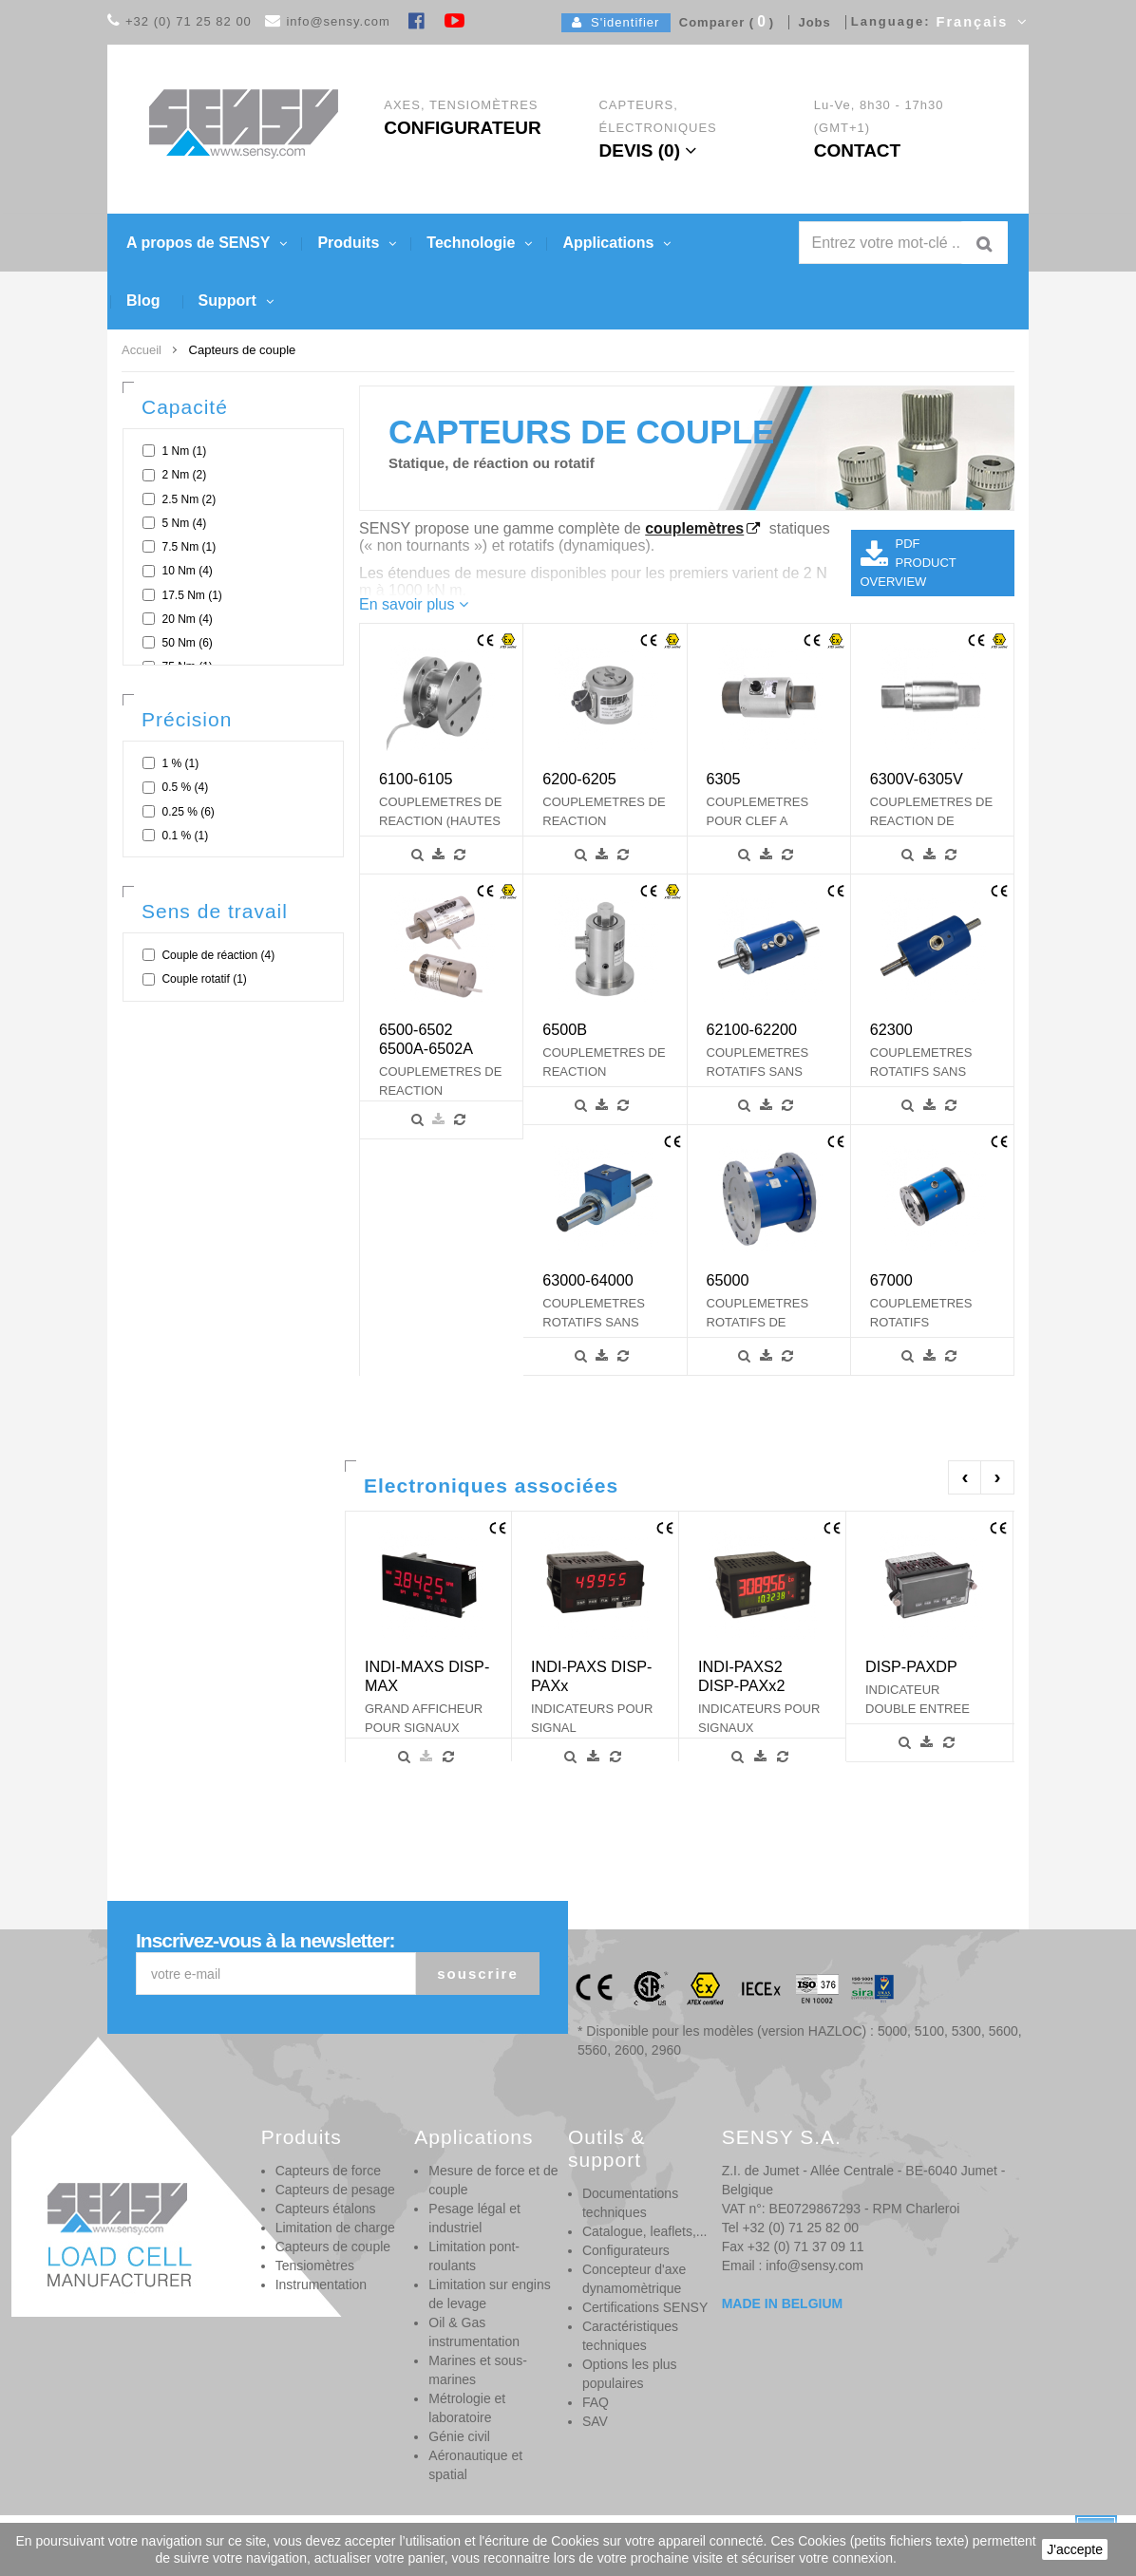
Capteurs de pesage (335, 2189)
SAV (595, 2421)
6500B (564, 1029)
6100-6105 (415, 778)
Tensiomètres (314, 2265)
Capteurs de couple (332, 2246)
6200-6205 (578, 778)
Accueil (141, 350)
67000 (891, 1279)
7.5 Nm (188, 547)
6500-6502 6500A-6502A (426, 1039)
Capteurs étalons (325, 2208)
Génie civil (459, 2436)
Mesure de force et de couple (493, 2180)
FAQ (595, 2402)
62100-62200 (752, 1029)
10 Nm (186, 570)
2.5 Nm (188, 499)
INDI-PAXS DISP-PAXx (591, 1676)
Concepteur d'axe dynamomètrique (634, 2279)
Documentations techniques (630, 2203)
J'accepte (1075, 2549)
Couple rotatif (203, 979)
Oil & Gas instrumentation (474, 2332)
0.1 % (184, 835)
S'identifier (616, 22)
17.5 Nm (191, 595)
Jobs (810, 22)
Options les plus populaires (629, 2374)
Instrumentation (321, 2284)
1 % (180, 763)
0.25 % (187, 811)
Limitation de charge (335, 2227)
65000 (728, 1279)
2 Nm (183, 474)
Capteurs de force (328, 2170)
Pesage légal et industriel (474, 2218)
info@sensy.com (337, 21)
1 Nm (183, 451)
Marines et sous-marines (477, 2370)
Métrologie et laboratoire (466, 2408)
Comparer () (723, 22)
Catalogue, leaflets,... (645, 2231)
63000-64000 (587, 1279)
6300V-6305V (916, 778)
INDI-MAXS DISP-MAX (427, 1676)
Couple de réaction (218, 955)
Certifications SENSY (645, 2307)
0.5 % (184, 787)
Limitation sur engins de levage (489, 2294)
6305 (724, 778)
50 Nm (186, 642)
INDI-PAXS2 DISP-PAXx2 (741, 1676)
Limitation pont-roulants (474, 2256)
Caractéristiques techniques (630, 2336)
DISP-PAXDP (911, 1666)
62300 (891, 1029)
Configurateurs (626, 2250)
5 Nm (183, 523)
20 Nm (186, 619)
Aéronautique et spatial (475, 2465)
